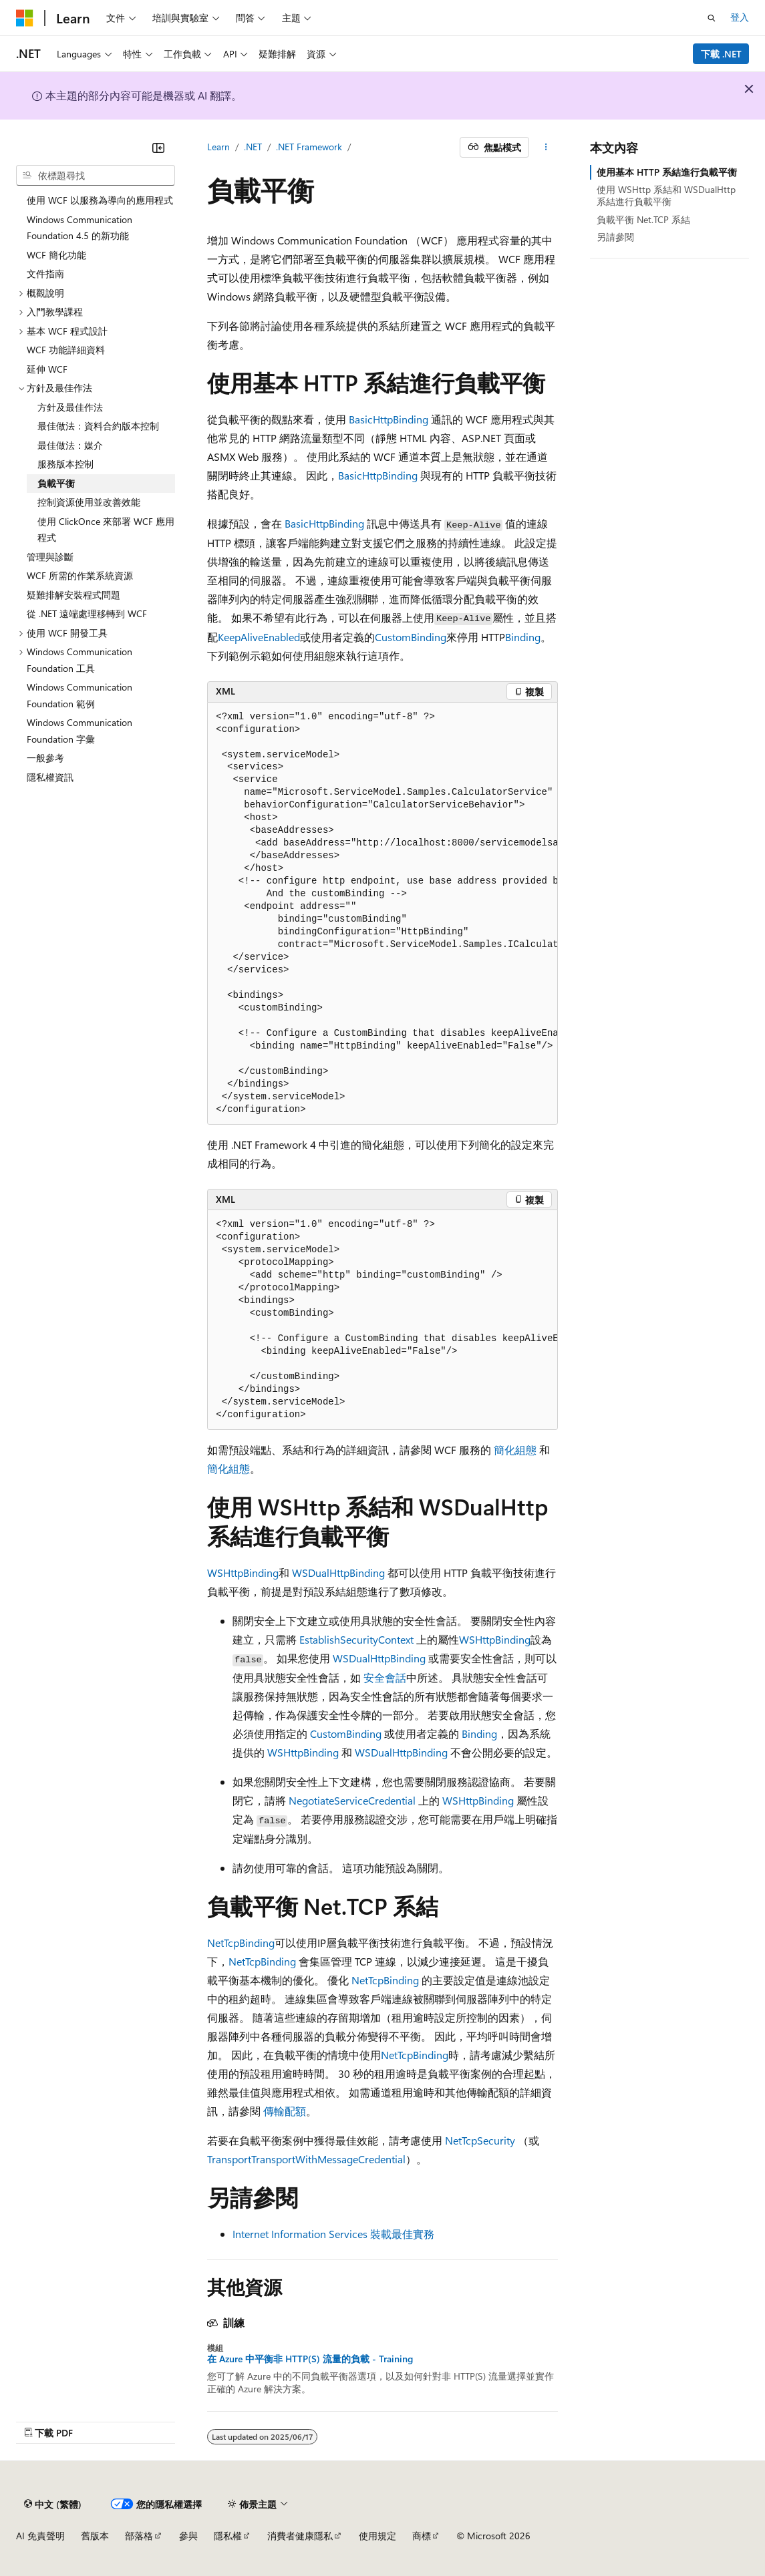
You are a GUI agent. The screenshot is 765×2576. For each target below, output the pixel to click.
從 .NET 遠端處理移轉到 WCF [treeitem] (87, 613)
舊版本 (95, 2535)
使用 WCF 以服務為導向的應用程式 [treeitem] (100, 200)
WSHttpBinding (243, 1573)
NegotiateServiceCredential (352, 1800)
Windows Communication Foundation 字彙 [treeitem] (79, 730)
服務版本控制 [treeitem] (65, 463)
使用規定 (377, 2535)
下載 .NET (721, 53)
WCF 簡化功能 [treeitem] (56, 254)
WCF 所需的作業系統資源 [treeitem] (80, 575)
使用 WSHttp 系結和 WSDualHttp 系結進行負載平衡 (666, 195)
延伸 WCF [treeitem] (47, 369)
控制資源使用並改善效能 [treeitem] (88, 502)
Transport (229, 2159)
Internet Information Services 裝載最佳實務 (333, 2234)
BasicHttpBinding (388, 419)
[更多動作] (546, 147)
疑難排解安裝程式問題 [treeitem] (73, 594)
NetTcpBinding (241, 1943)
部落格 (139, 2535)
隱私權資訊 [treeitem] (50, 777)
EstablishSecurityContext (356, 1639)
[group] (382, 914)
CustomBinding (410, 637)
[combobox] (95, 175)
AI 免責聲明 (40, 2535)
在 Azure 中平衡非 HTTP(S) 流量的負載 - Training (310, 2359)
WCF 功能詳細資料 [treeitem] (66, 349)
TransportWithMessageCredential (328, 2159)
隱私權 (228, 2535)
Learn (218, 146)
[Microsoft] (24, 18)
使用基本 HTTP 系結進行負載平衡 (667, 172)
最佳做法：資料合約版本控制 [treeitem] (98, 425)
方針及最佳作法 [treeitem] (70, 407)
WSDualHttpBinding (338, 1573)
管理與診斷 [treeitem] (50, 556)
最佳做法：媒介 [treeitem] (70, 445)
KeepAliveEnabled (259, 637)
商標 (421, 2535)
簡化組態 (515, 1450)
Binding (523, 637)
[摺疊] (158, 148)
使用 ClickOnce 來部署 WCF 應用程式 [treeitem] (105, 529)
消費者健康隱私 (300, 2535)
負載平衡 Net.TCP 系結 (643, 219)
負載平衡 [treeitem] (56, 483)
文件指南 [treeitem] (45, 273)
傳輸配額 (284, 2111)
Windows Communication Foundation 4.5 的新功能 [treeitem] (79, 227)
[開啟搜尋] (711, 18)
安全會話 (384, 1677)
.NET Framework (309, 146)
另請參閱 (615, 236)
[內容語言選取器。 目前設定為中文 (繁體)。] (53, 2504)
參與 (188, 2535)
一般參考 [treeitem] (45, 757)
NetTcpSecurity (480, 2140)
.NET (253, 146)
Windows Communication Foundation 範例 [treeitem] (79, 695)
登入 (739, 17)
